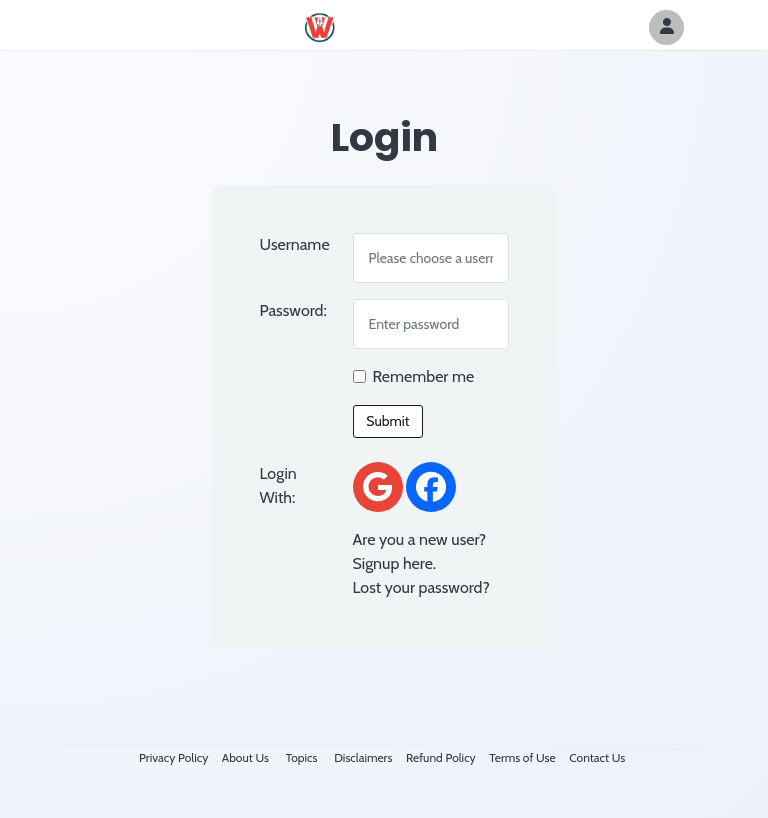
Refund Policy (441, 757)
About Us (245, 757)
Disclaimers (363, 757)
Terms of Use (522, 757)
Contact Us (597, 757)
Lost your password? (421, 587)
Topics (302, 757)
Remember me (424, 376)
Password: (293, 310)
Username (295, 244)
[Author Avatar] (666, 27)
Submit (387, 421)
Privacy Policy (173, 757)
